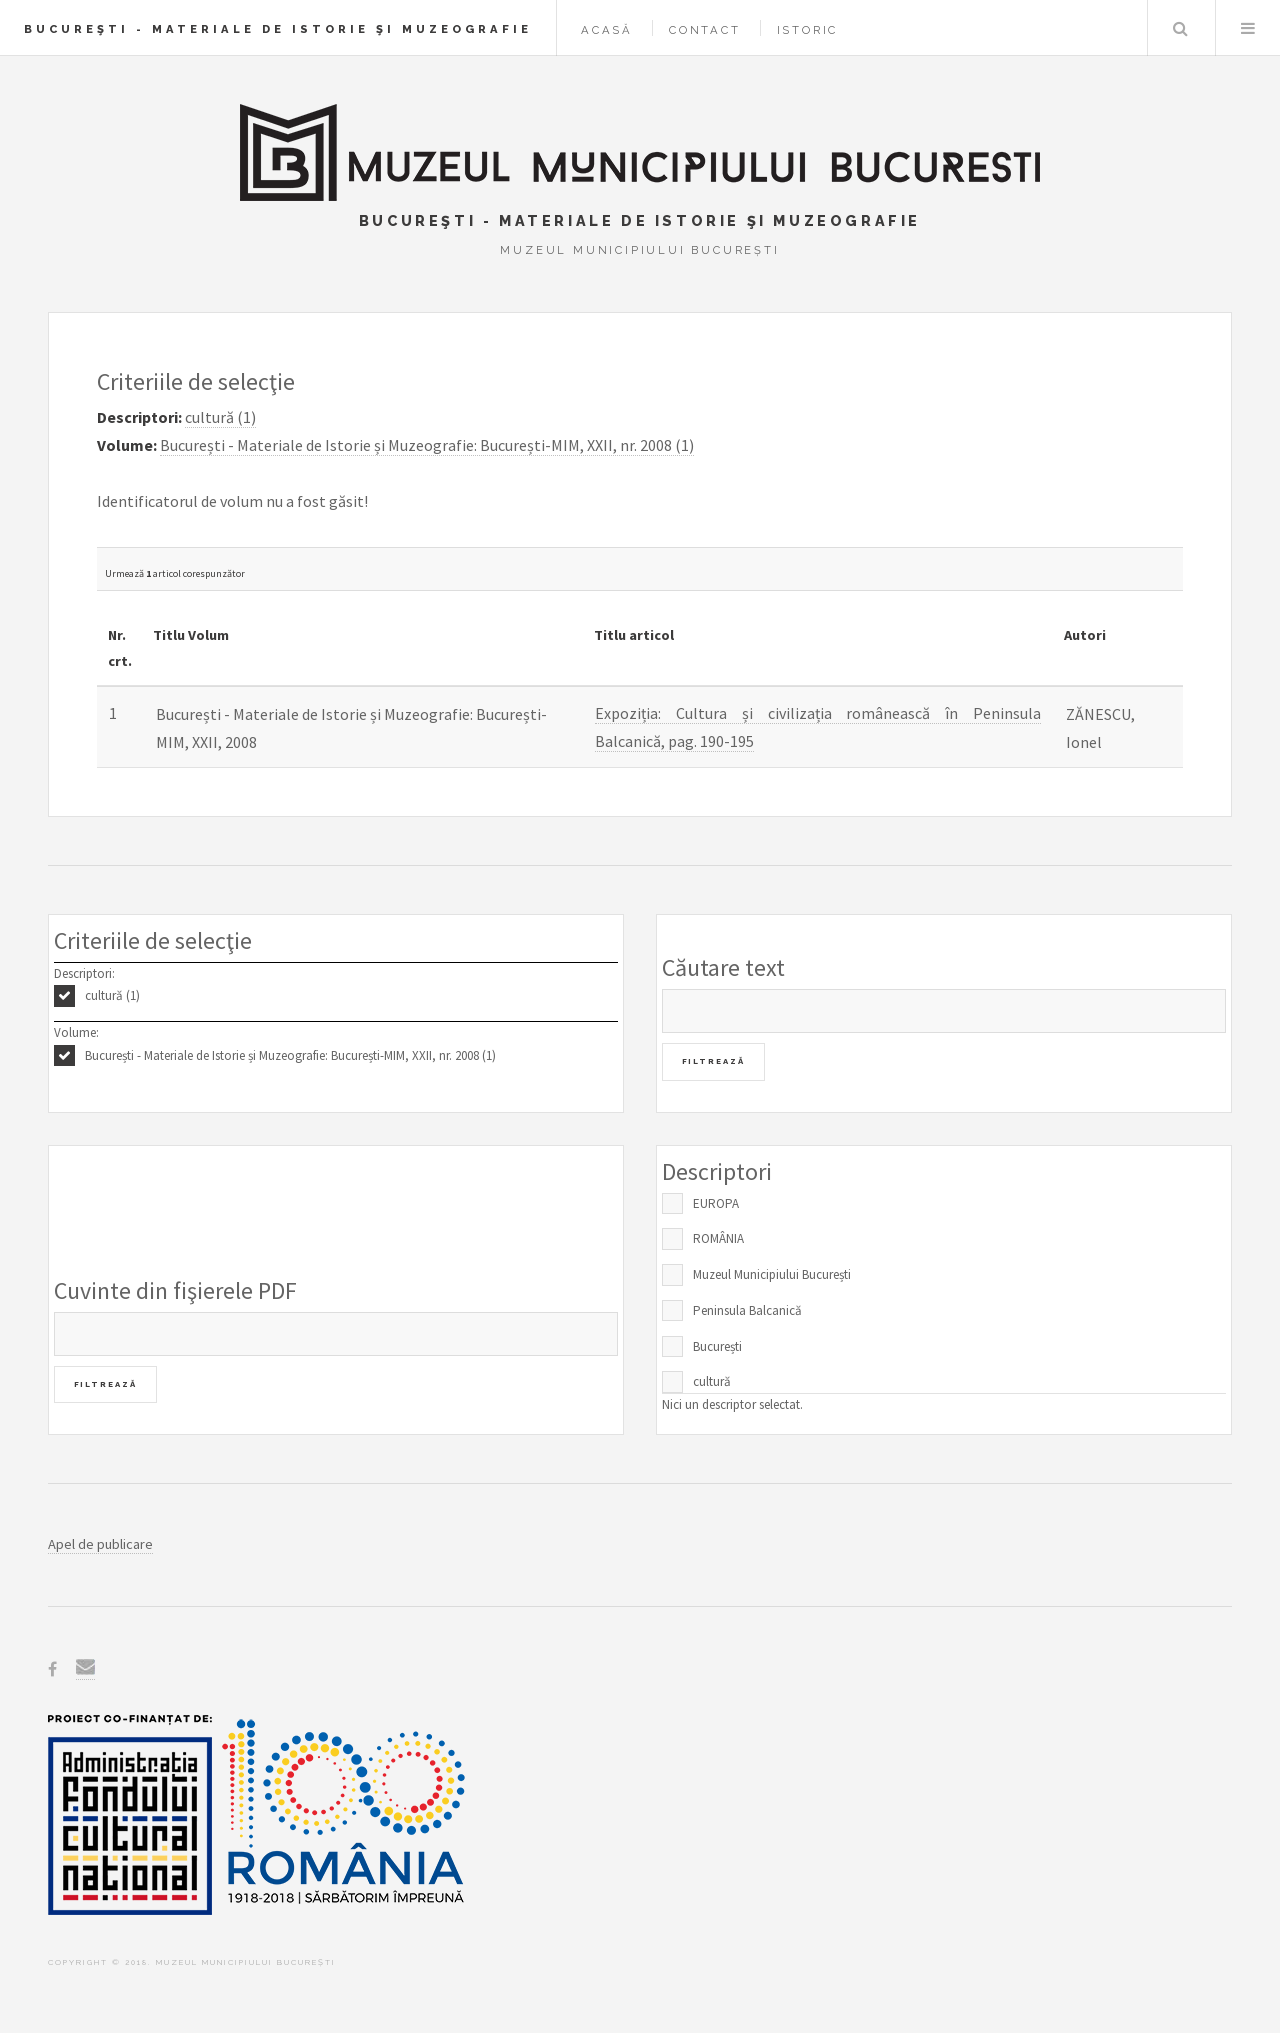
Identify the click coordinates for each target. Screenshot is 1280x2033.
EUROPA (716, 1203)
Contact (705, 30)
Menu (1248, 28)
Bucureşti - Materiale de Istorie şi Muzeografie (278, 29)
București (717, 1346)
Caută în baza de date (1180, 28)
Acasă (607, 30)
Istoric (808, 30)
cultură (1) (112, 995)
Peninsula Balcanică (747, 1310)
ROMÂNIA (718, 1238)
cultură (712, 1381)
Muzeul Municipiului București (772, 1274)
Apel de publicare (100, 1544)
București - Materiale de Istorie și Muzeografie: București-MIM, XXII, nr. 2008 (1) (290, 1055)
